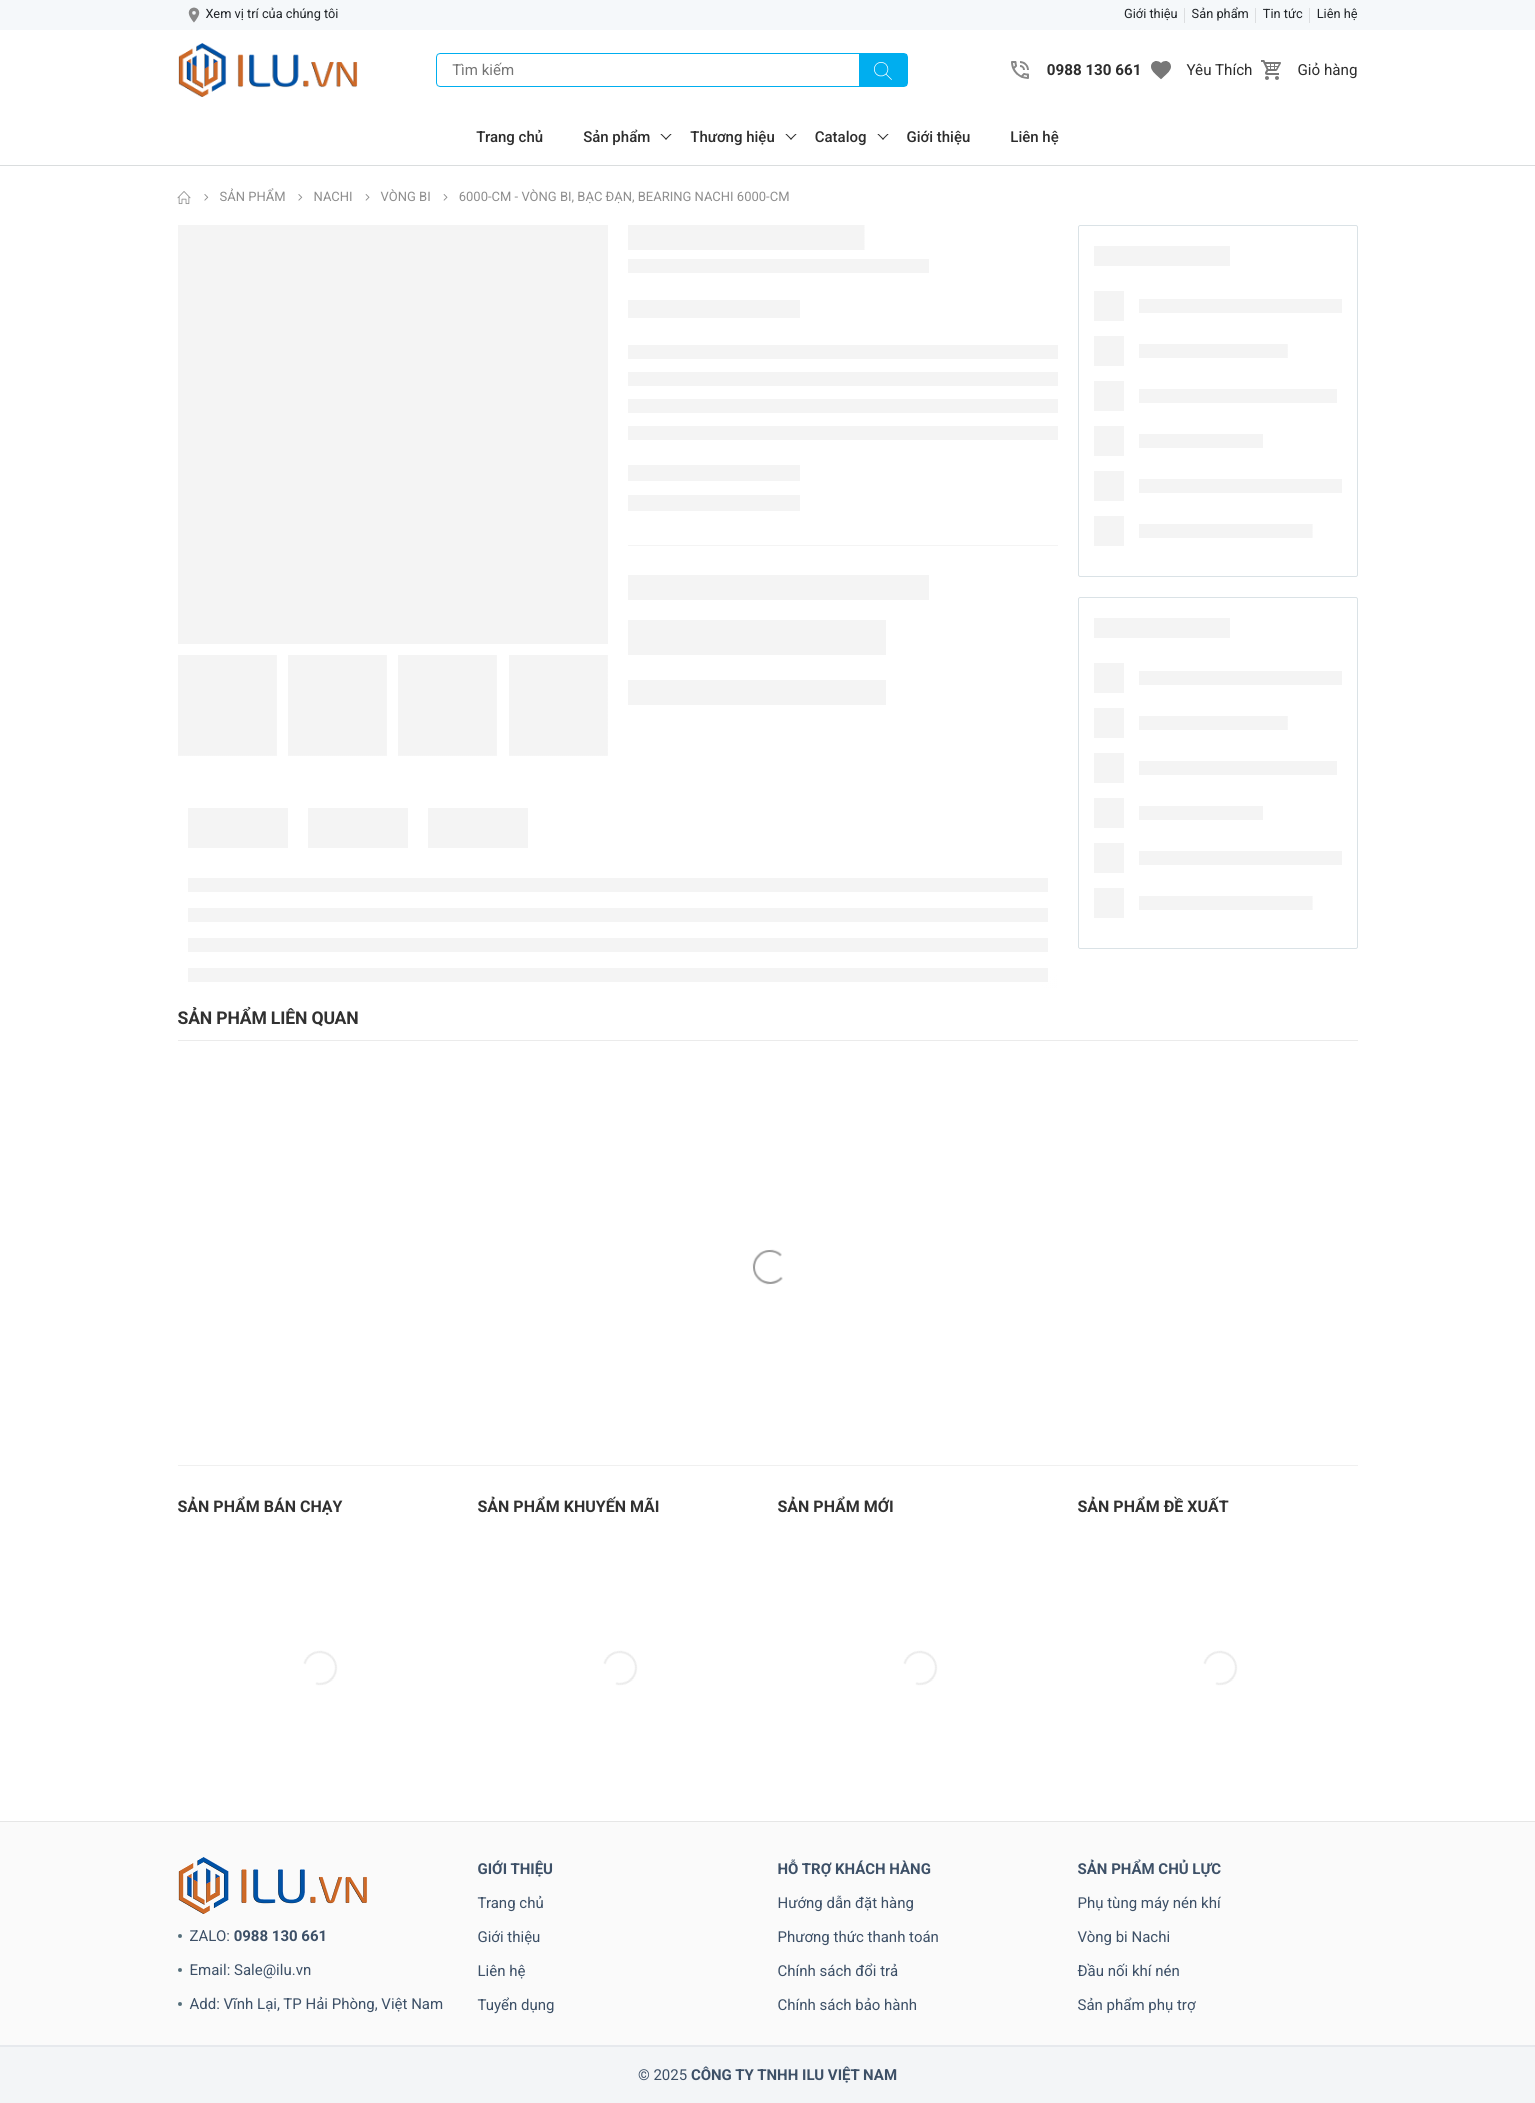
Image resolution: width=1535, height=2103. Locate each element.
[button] (1161, 70)
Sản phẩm (1220, 14)
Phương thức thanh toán (858, 1937)
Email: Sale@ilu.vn (251, 1970)
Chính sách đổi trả (838, 1971)
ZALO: (259, 1936)
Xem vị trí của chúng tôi (272, 14)
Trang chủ (509, 137)
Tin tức (1283, 14)
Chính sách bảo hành (848, 2005)
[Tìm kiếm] (883, 70)
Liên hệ (1337, 14)
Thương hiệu (732, 137)
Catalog (841, 137)
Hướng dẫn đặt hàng (846, 1903)
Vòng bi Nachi (1124, 1937)
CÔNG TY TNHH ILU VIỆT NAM (794, 2075)
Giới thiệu (1151, 14)
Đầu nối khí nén (1129, 1971)
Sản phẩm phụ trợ (1137, 2005)
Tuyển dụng (516, 2005)
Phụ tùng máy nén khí (1149, 1903)
